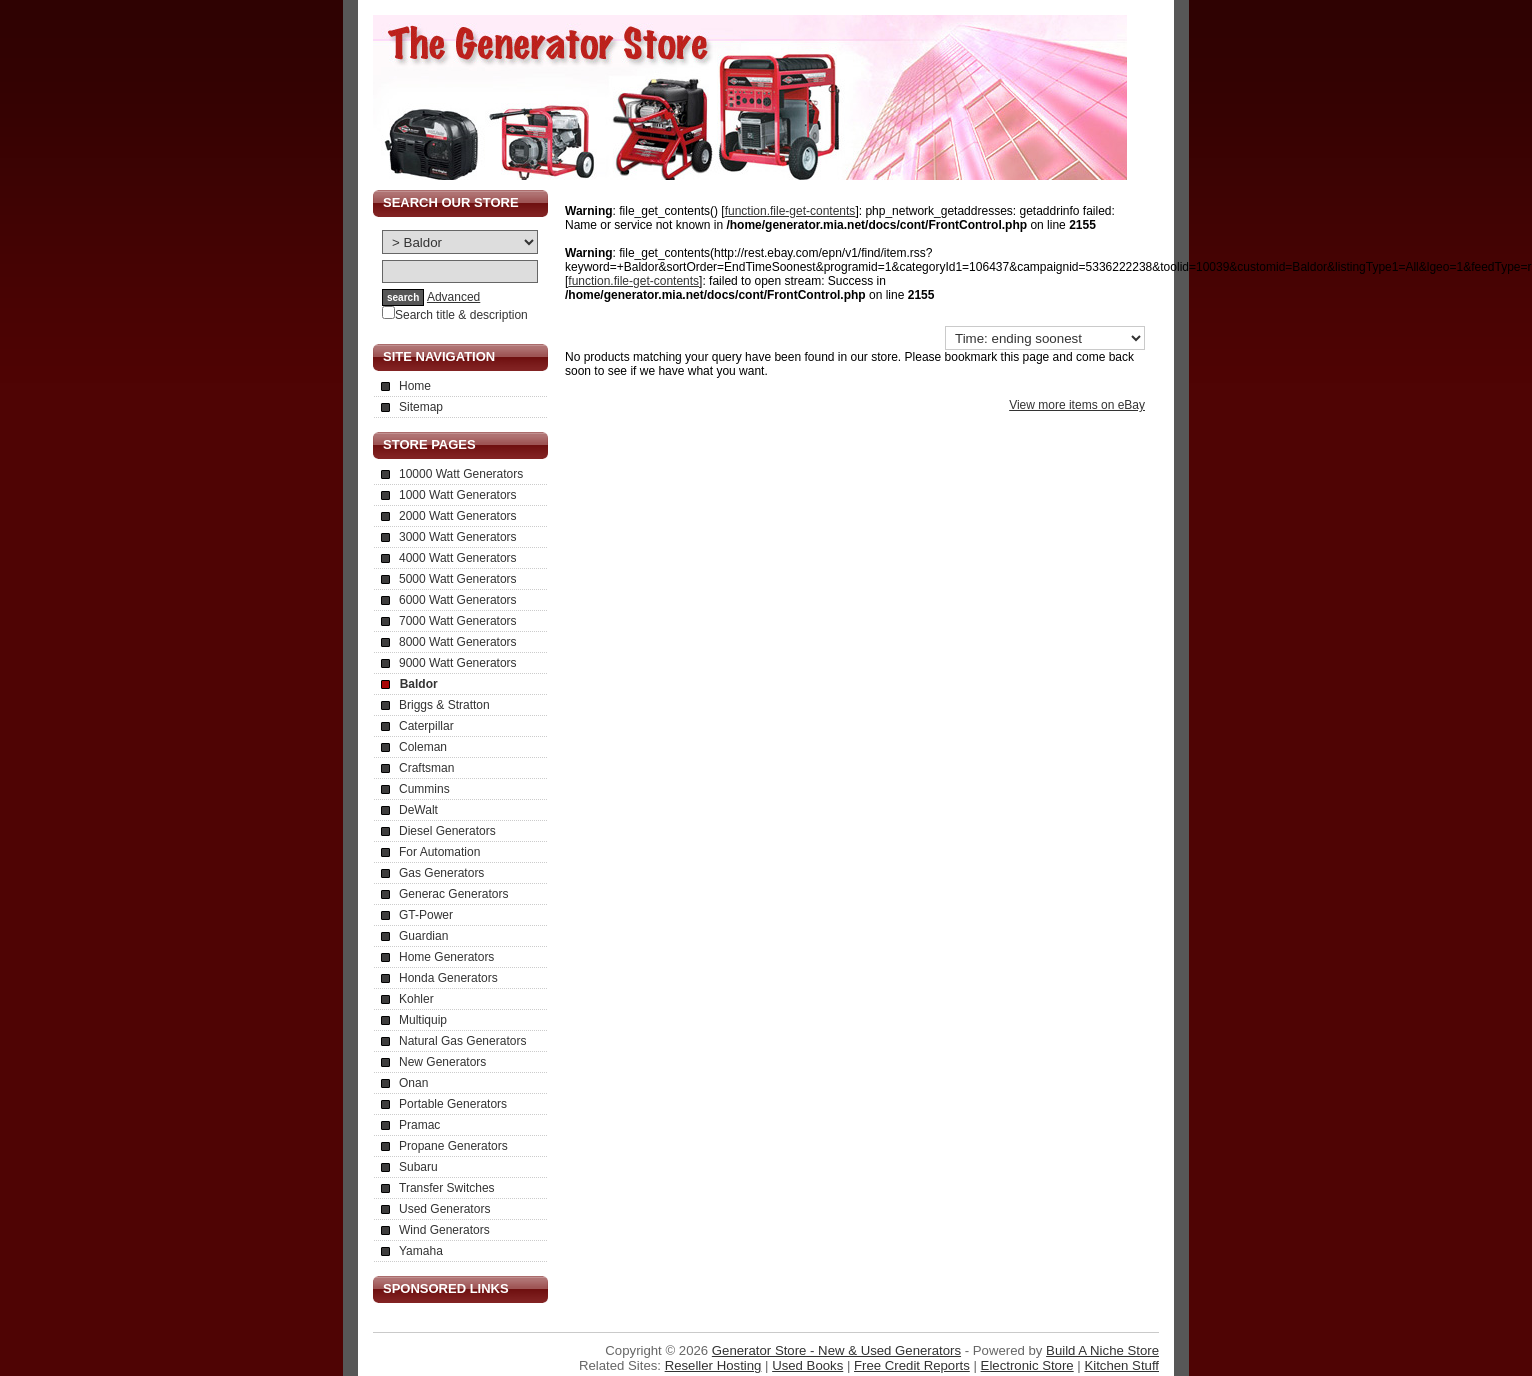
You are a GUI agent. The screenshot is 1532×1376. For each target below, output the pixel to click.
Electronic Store (1027, 1365)
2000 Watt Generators (458, 516)
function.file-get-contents (790, 211)
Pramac (419, 1125)
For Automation (439, 852)
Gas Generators (441, 873)
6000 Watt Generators (458, 600)
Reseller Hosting (713, 1365)
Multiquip (423, 1020)
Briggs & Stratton (444, 705)
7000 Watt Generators (458, 621)
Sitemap (421, 407)
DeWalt (418, 810)
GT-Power (426, 915)
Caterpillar (426, 726)
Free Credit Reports (912, 1365)
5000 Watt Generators (458, 579)
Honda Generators (448, 978)
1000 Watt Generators (458, 495)
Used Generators (444, 1209)
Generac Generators (453, 894)
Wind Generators (444, 1230)
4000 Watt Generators (458, 558)
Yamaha (421, 1251)
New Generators (442, 1062)
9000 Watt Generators (458, 663)
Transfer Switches (447, 1188)
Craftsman (426, 768)
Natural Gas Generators (462, 1041)
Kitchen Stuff (1121, 1365)
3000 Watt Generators (458, 537)
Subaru (418, 1167)
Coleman (423, 747)
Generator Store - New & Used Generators (836, 1350)
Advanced (453, 297)
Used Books (807, 1365)
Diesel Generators (447, 831)
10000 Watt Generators (461, 474)
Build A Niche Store (1102, 1350)
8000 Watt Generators (458, 642)
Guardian (423, 936)
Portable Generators (453, 1104)
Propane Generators (453, 1146)
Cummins (424, 789)
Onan (413, 1083)
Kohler (416, 999)
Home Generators (446, 957)
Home (415, 386)
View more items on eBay (1077, 405)
